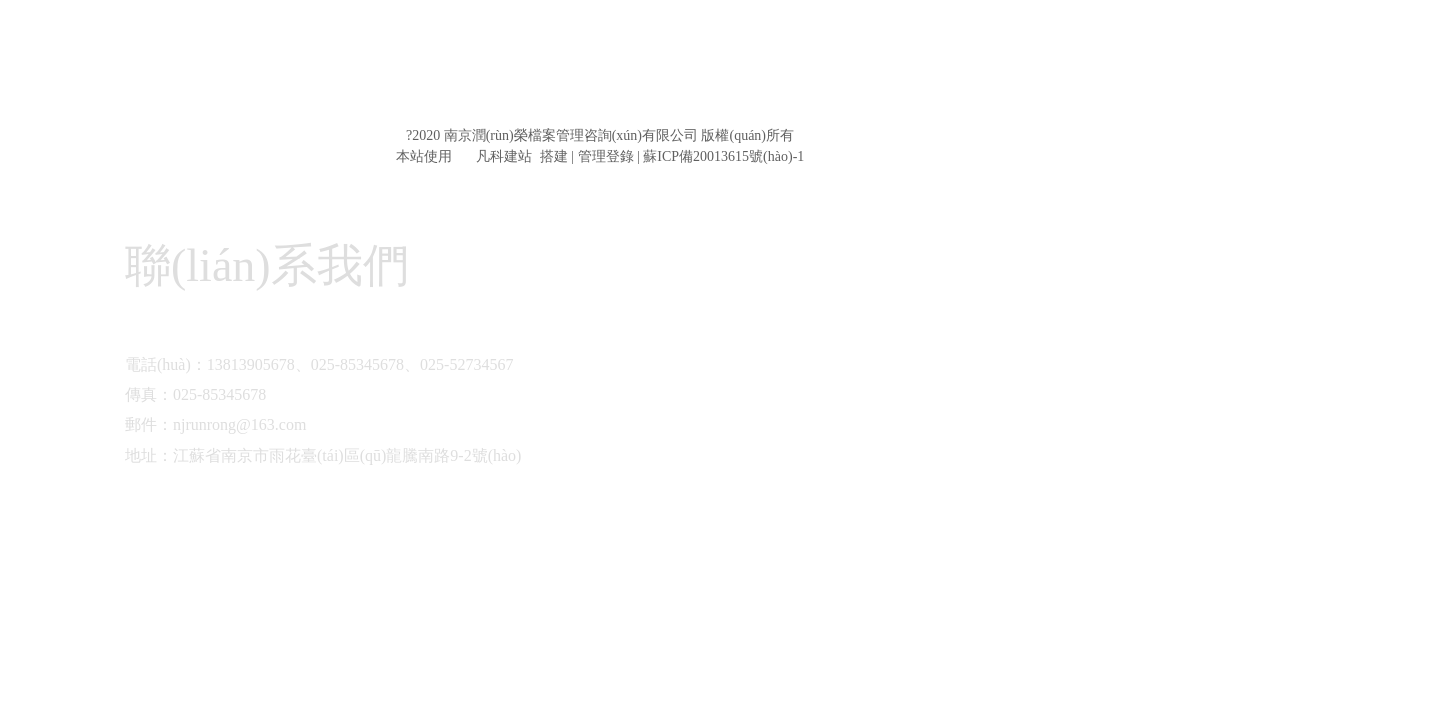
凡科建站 (492, 156)
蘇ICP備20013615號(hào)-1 (723, 156)
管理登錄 (606, 156)
